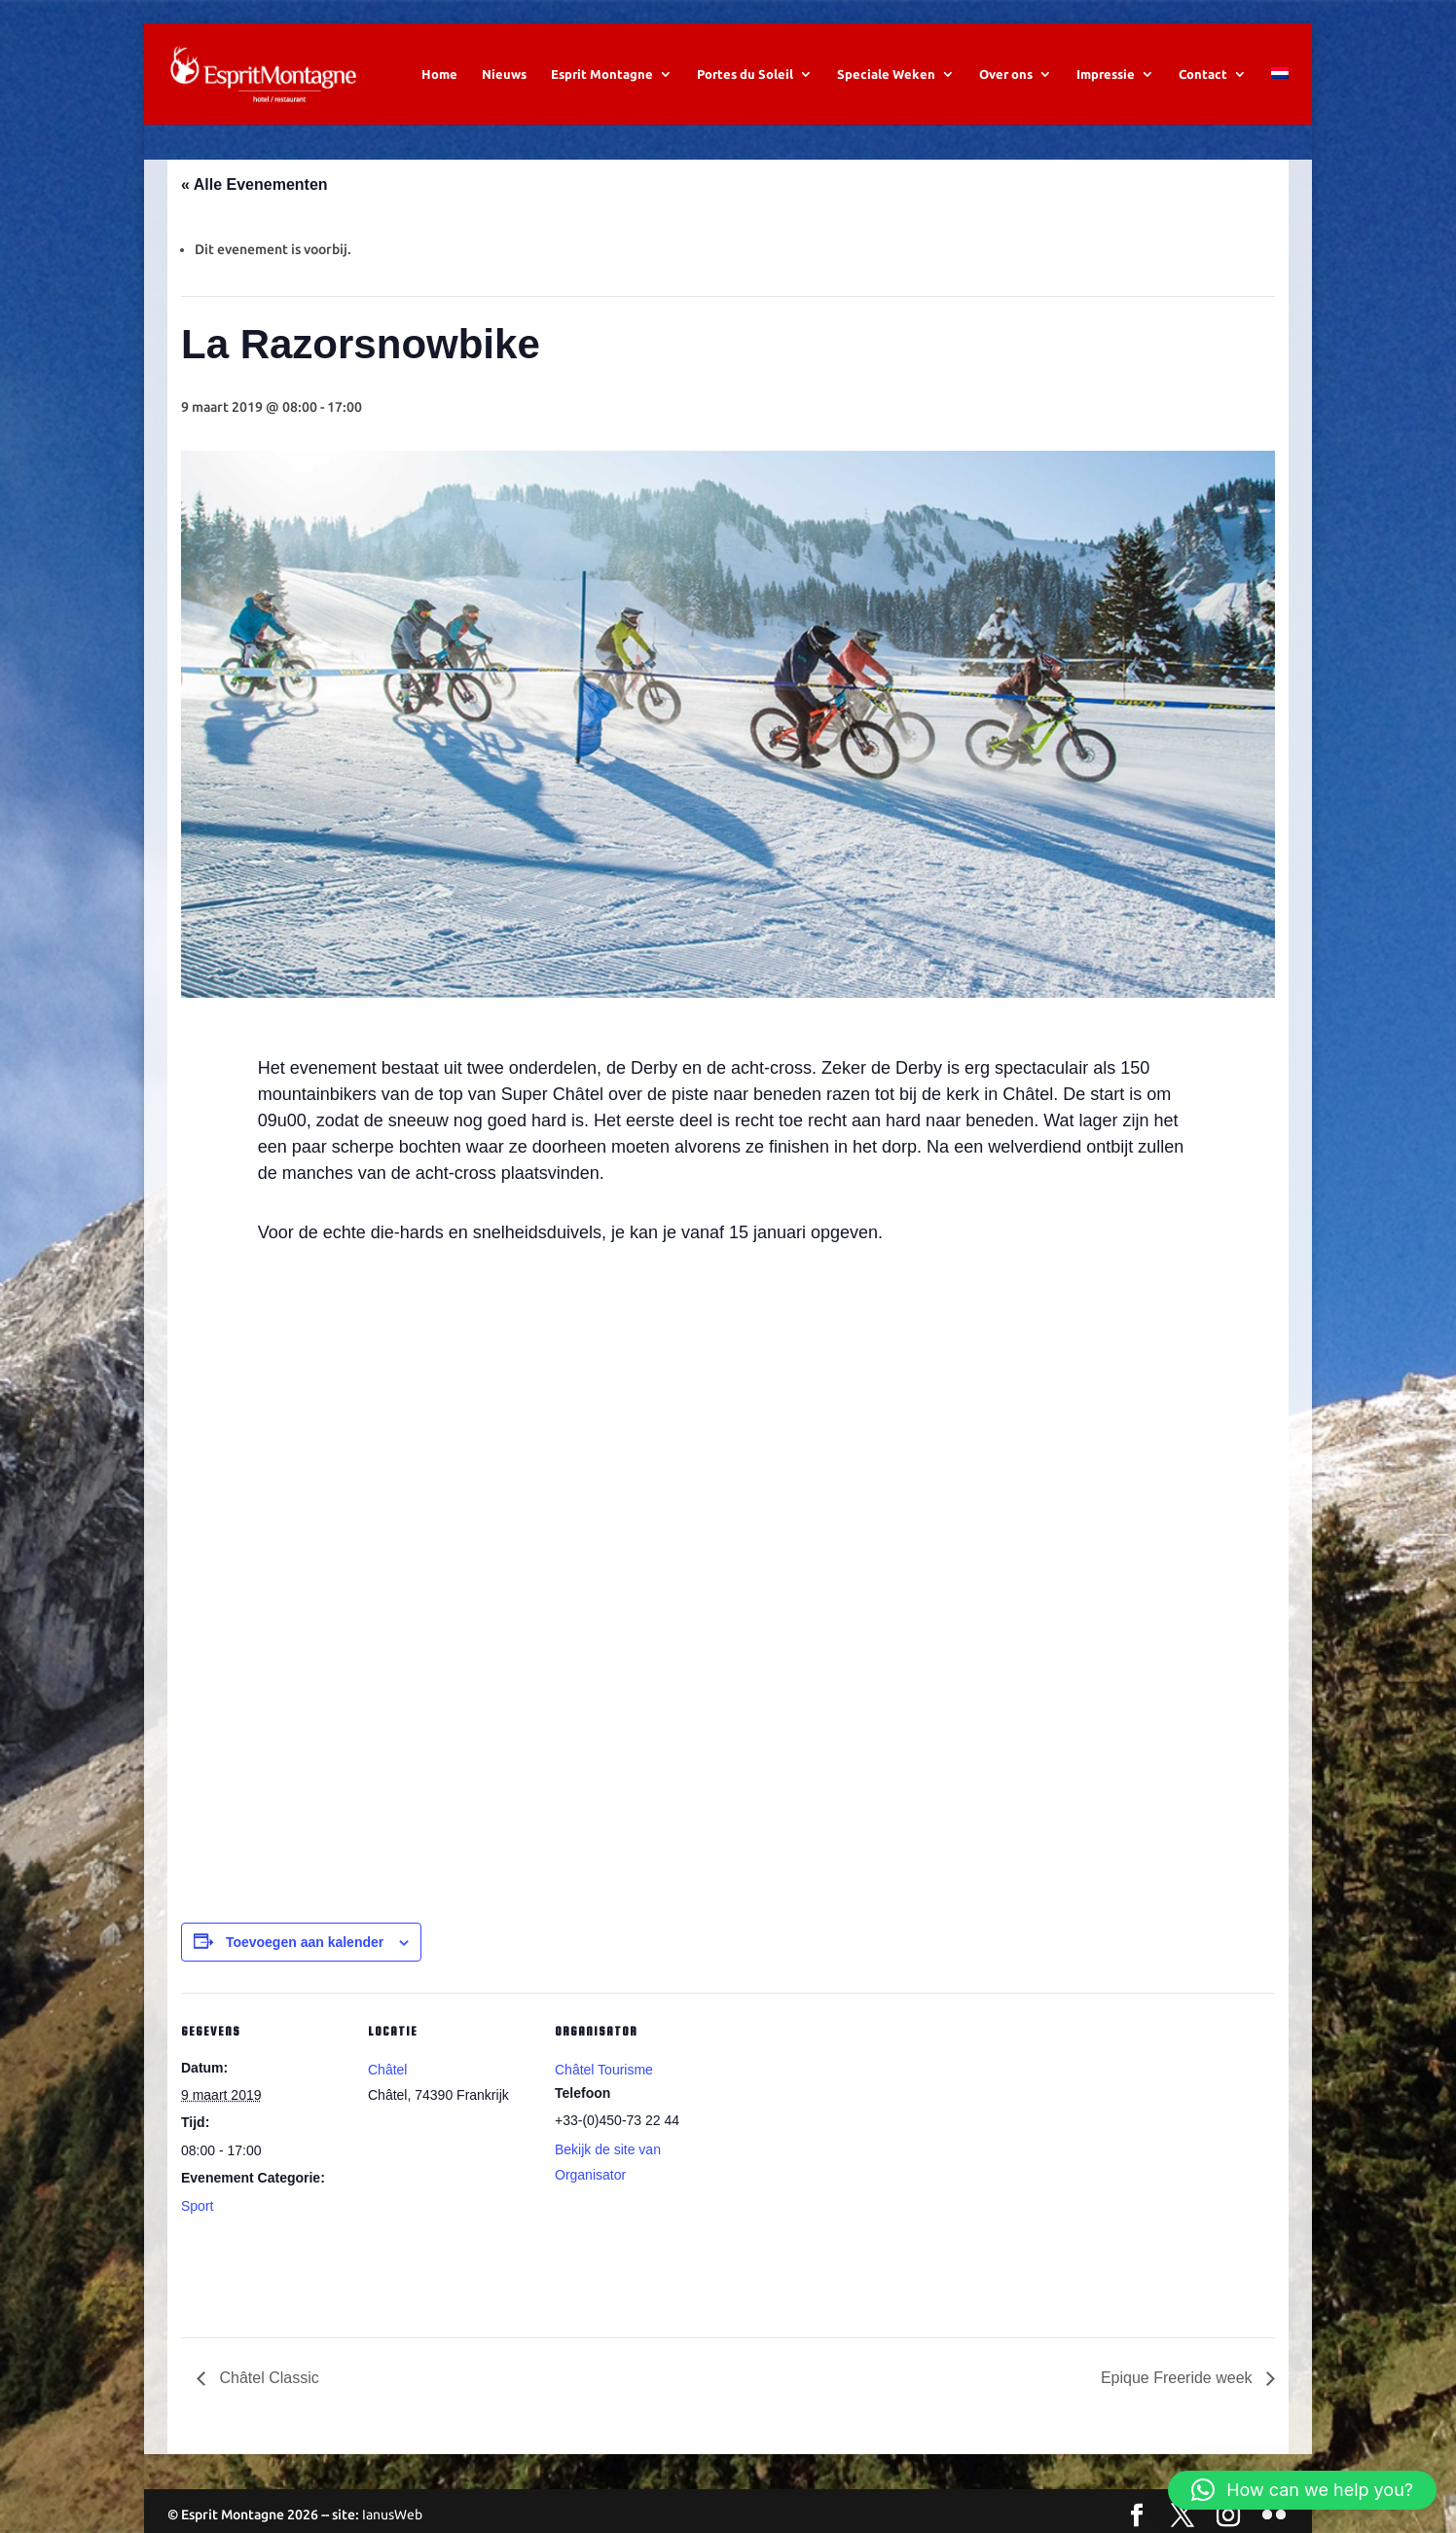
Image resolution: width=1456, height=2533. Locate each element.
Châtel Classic (267, 2377)
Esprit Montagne (602, 74)
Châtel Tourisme (604, 2069)
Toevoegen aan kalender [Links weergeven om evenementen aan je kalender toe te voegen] (304, 1942)
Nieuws (504, 74)
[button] (1302, 2490)
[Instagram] (1228, 2516)
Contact (1203, 74)
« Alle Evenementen (254, 184)
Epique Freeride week (1178, 2377)
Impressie (1105, 74)
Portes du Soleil (745, 74)
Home (439, 74)
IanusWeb (392, 2514)
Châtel (387, 2069)
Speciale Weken (886, 74)
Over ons (1006, 74)
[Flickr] (1274, 2516)
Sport (197, 2206)
